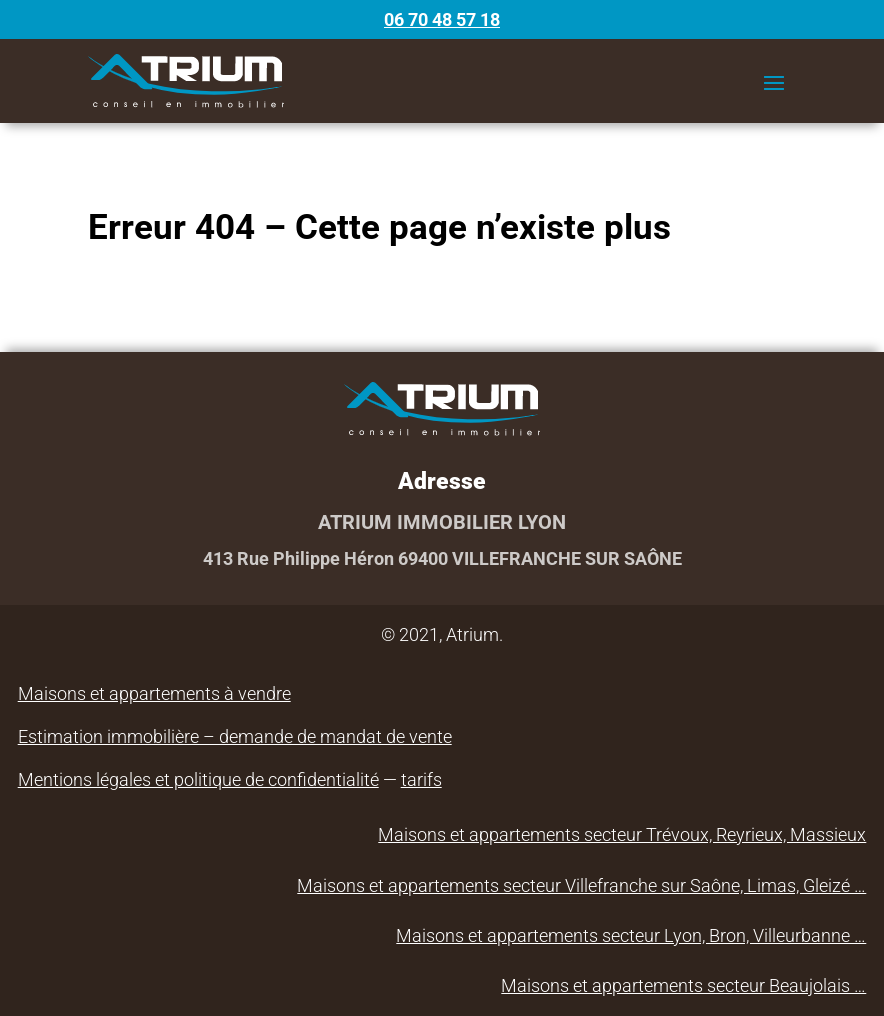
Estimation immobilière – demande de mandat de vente (235, 736)
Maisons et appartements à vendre (154, 693)
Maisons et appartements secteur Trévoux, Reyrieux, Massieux (622, 834)
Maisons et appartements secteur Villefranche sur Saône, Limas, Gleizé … (581, 885)
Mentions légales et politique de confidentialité (198, 779)
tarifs (421, 779)
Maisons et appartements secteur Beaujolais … (683, 985)
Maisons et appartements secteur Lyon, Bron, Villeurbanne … (631, 935)
